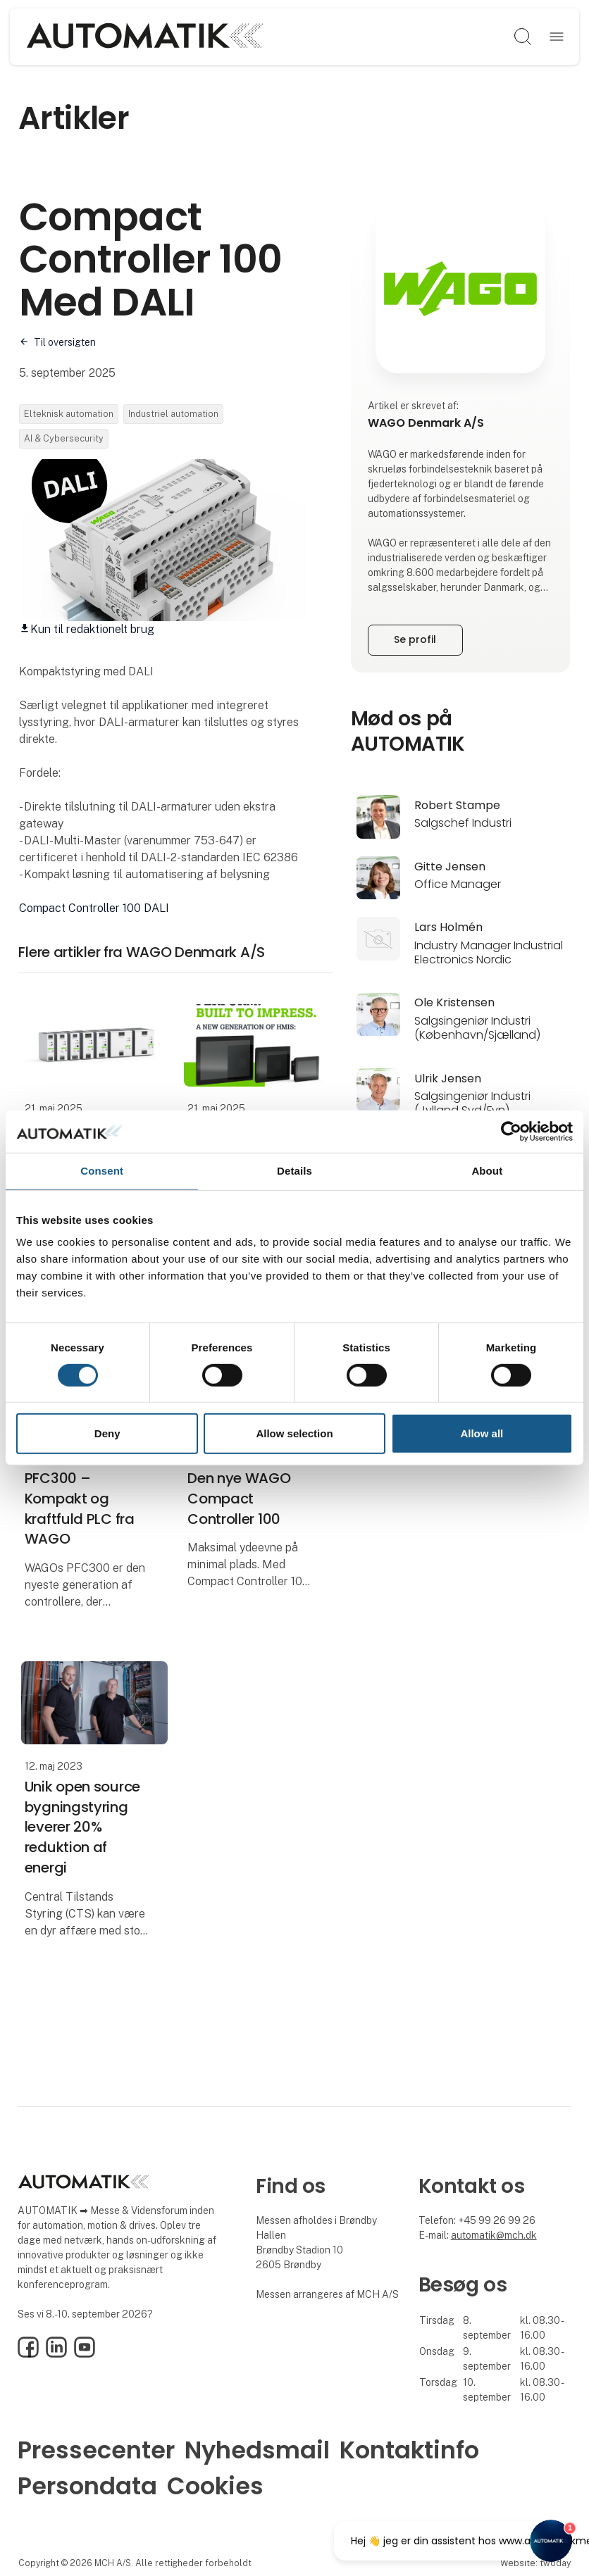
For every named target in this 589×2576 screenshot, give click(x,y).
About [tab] (486, 1171)
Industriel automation (173, 413)
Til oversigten (65, 342)
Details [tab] (294, 1171)
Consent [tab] (101, 1171)
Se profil (415, 639)
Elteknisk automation (68, 413)
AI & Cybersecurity (64, 438)
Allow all (481, 1433)
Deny (107, 1433)
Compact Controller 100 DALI (94, 908)
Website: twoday (535, 2563)
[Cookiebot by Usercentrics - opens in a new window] (511, 1131)
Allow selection (294, 1433)
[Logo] (145, 37)
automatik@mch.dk (494, 2235)
